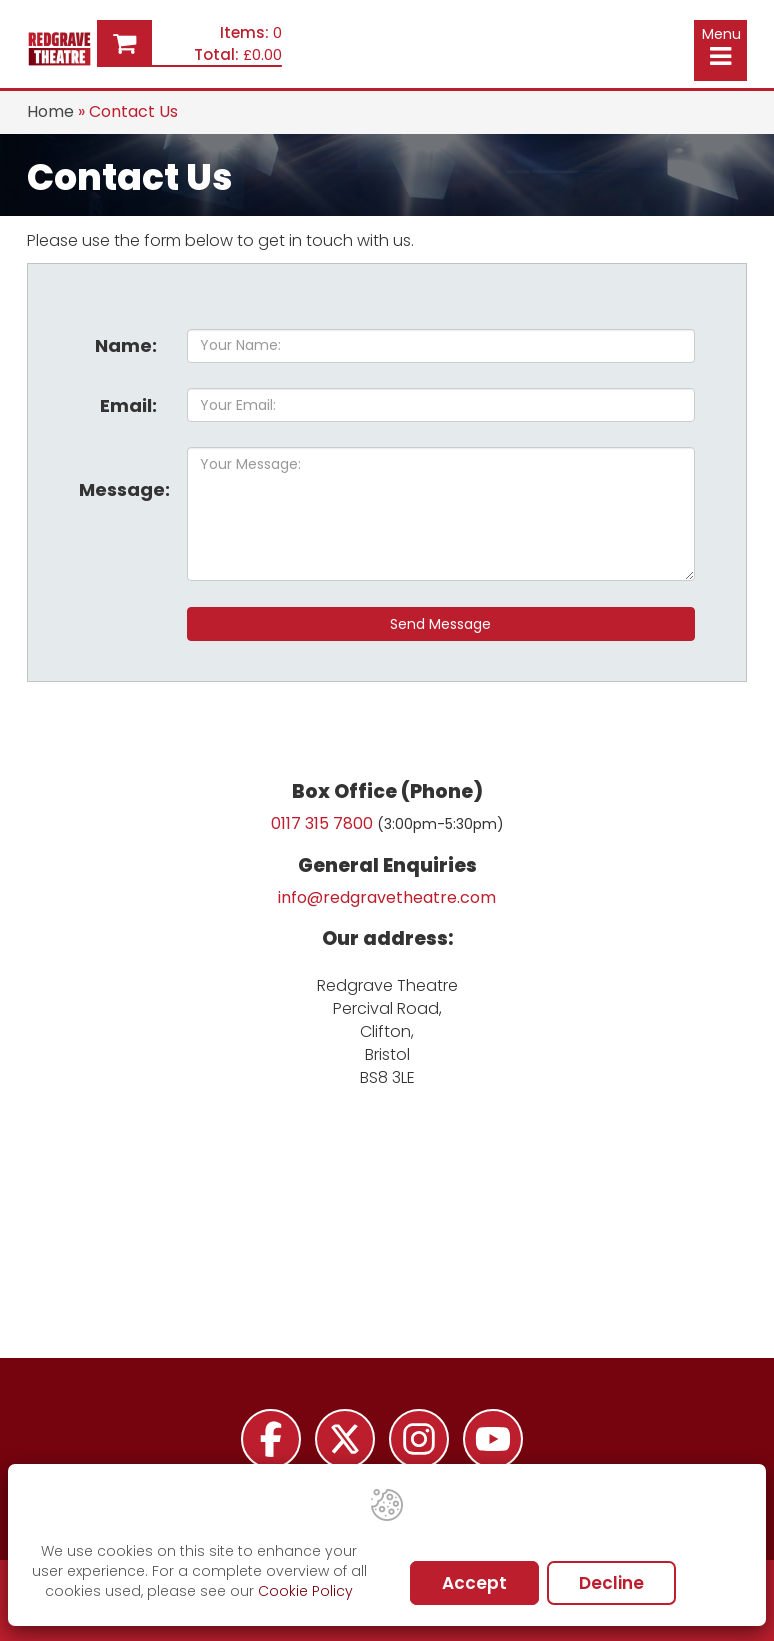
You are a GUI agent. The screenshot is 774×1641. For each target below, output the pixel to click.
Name (126, 345)
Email (128, 405)
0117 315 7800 (322, 823)
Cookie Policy (305, 1591)
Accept (474, 1583)
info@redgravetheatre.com (387, 897)
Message (124, 489)
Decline (611, 1583)
